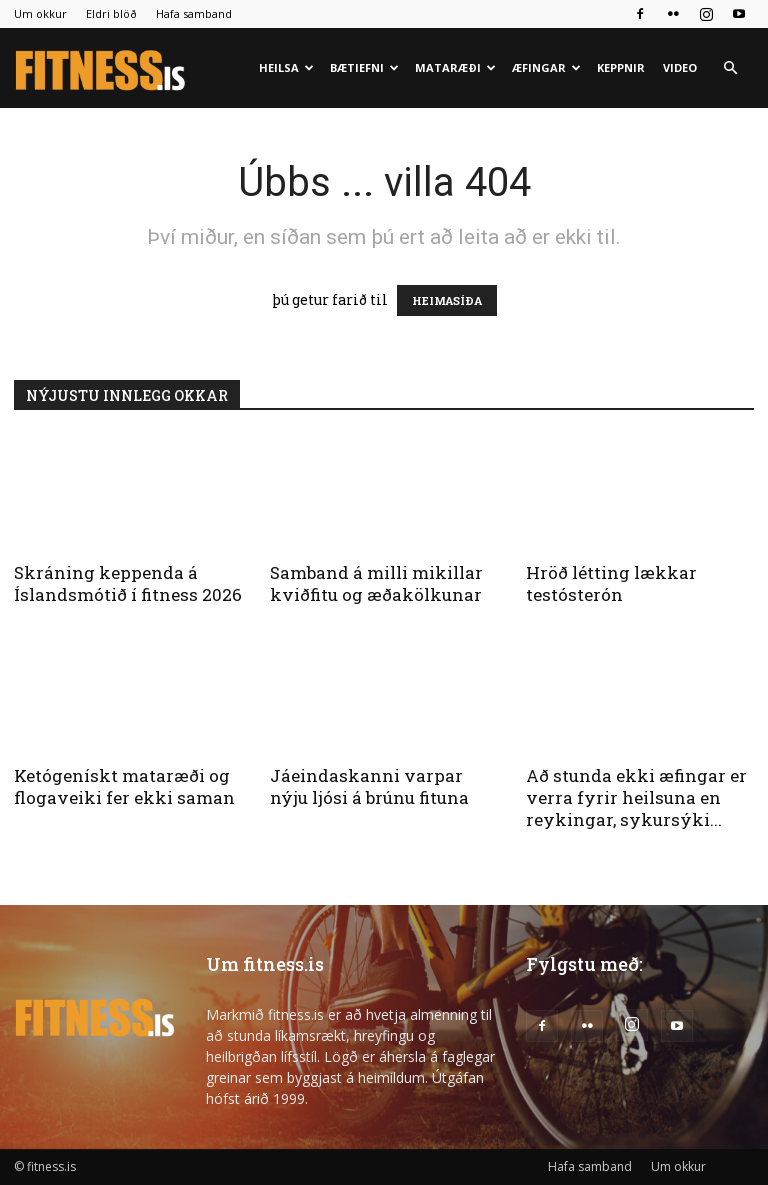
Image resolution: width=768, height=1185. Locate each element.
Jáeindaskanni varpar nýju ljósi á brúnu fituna (369, 786)
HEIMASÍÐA (447, 300)
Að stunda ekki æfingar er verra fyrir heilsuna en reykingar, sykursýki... (636, 797)
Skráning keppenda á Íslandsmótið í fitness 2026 (128, 583)
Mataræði (455, 67)
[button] (730, 68)
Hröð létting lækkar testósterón (611, 583)
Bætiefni (364, 67)
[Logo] (101, 68)
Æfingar (546, 67)
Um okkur (40, 13)
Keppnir (621, 67)
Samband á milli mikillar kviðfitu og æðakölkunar (376, 583)
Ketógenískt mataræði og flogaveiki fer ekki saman (124, 786)
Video (680, 67)
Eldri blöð (111, 13)
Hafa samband (194, 13)
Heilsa (286, 67)
